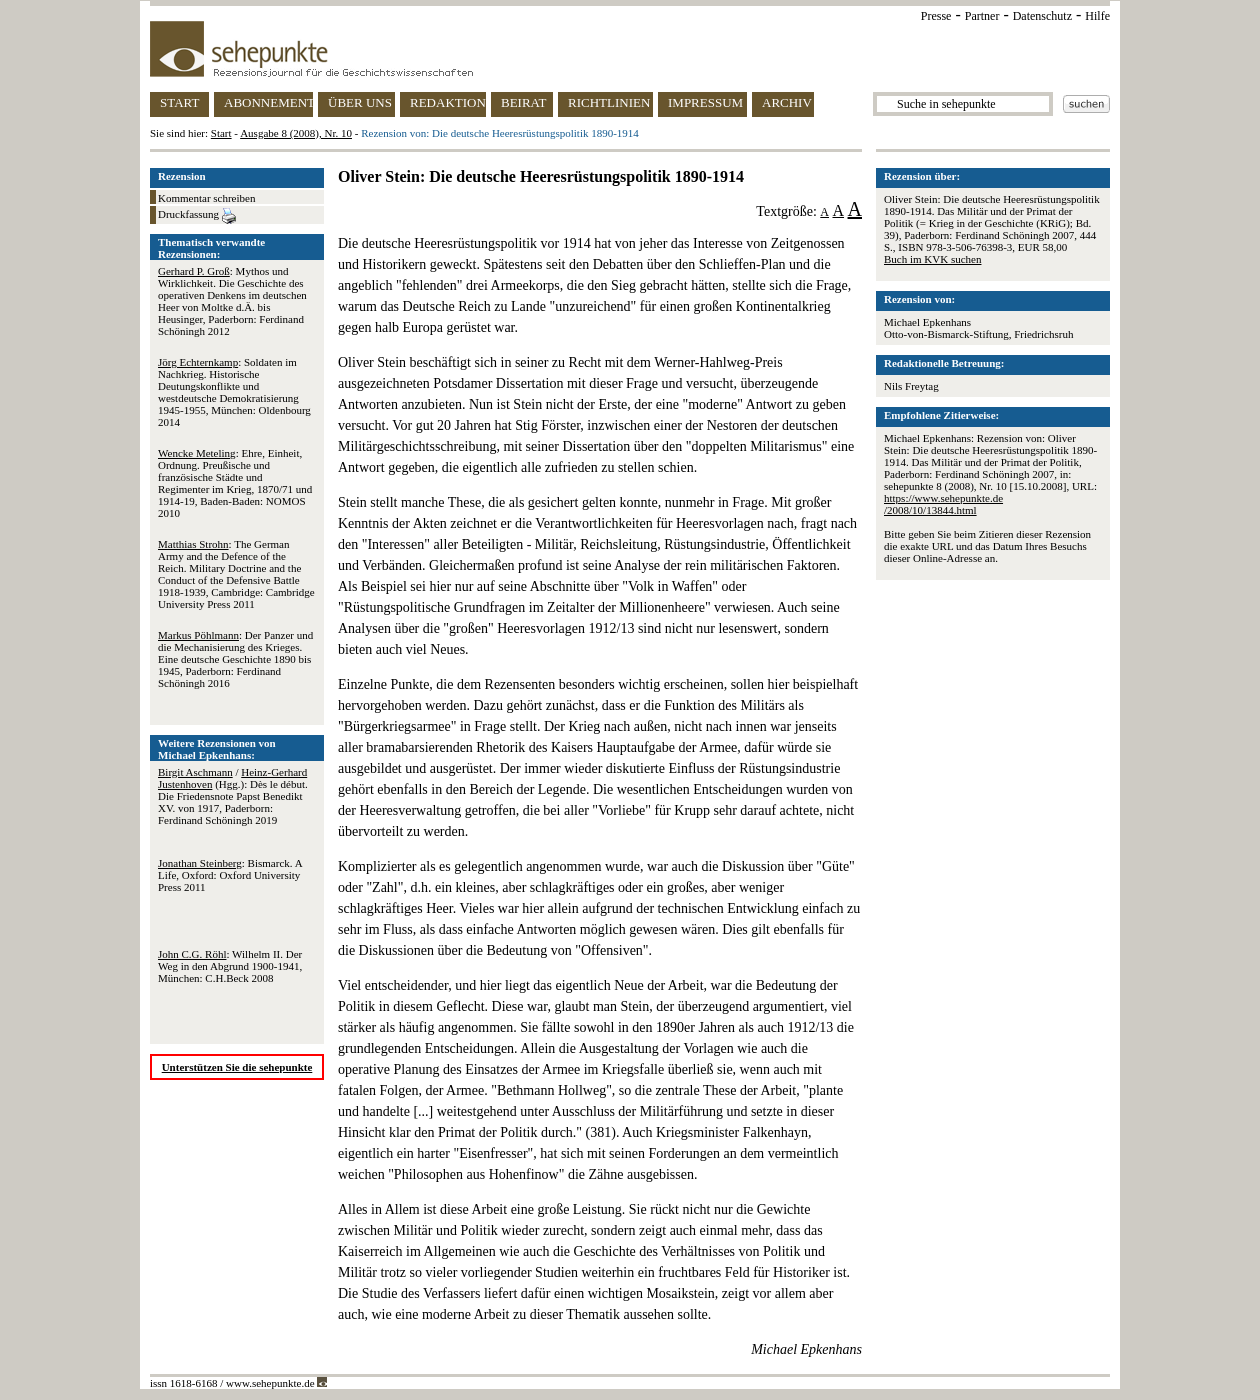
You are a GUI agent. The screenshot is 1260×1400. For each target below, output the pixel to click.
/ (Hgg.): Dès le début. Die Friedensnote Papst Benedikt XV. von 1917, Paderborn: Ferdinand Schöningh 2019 (233, 796)
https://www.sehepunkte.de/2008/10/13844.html (943, 504)
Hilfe (1097, 16)
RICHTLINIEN (609, 102)
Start (221, 133)
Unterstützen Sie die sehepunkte (237, 1067)
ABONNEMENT (268, 102)
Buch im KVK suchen (932, 259)
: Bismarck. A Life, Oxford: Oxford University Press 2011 (230, 875)
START (179, 102)
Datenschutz (1042, 16)
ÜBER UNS (360, 102)
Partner (982, 16)
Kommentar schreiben (206, 198)
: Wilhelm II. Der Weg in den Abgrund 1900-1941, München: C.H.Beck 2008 (230, 966)
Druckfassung (197, 216)
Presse (936, 16)
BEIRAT (524, 102)
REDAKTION (448, 102)
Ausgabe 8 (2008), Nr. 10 (296, 133)
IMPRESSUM (705, 102)
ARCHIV (787, 102)
